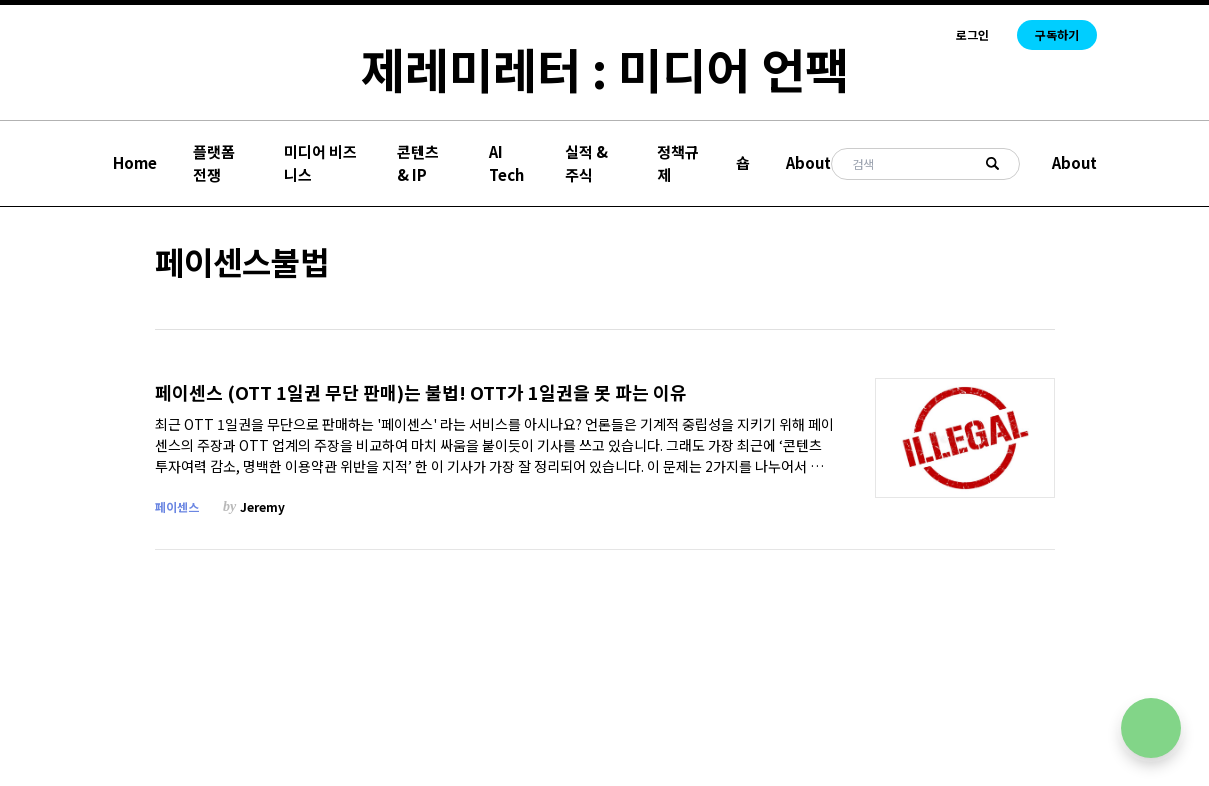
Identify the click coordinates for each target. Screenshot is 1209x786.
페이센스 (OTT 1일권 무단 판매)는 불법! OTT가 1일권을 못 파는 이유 (421, 392)
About (808, 162)
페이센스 (177, 506)
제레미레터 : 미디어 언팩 (605, 68)
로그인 (972, 35)
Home (135, 162)
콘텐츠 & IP (418, 163)
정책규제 (678, 163)
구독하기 (1057, 34)
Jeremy (262, 506)
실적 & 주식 (586, 163)
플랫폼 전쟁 (214, 163)
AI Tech (506, 163)
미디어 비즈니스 (320, 163)
